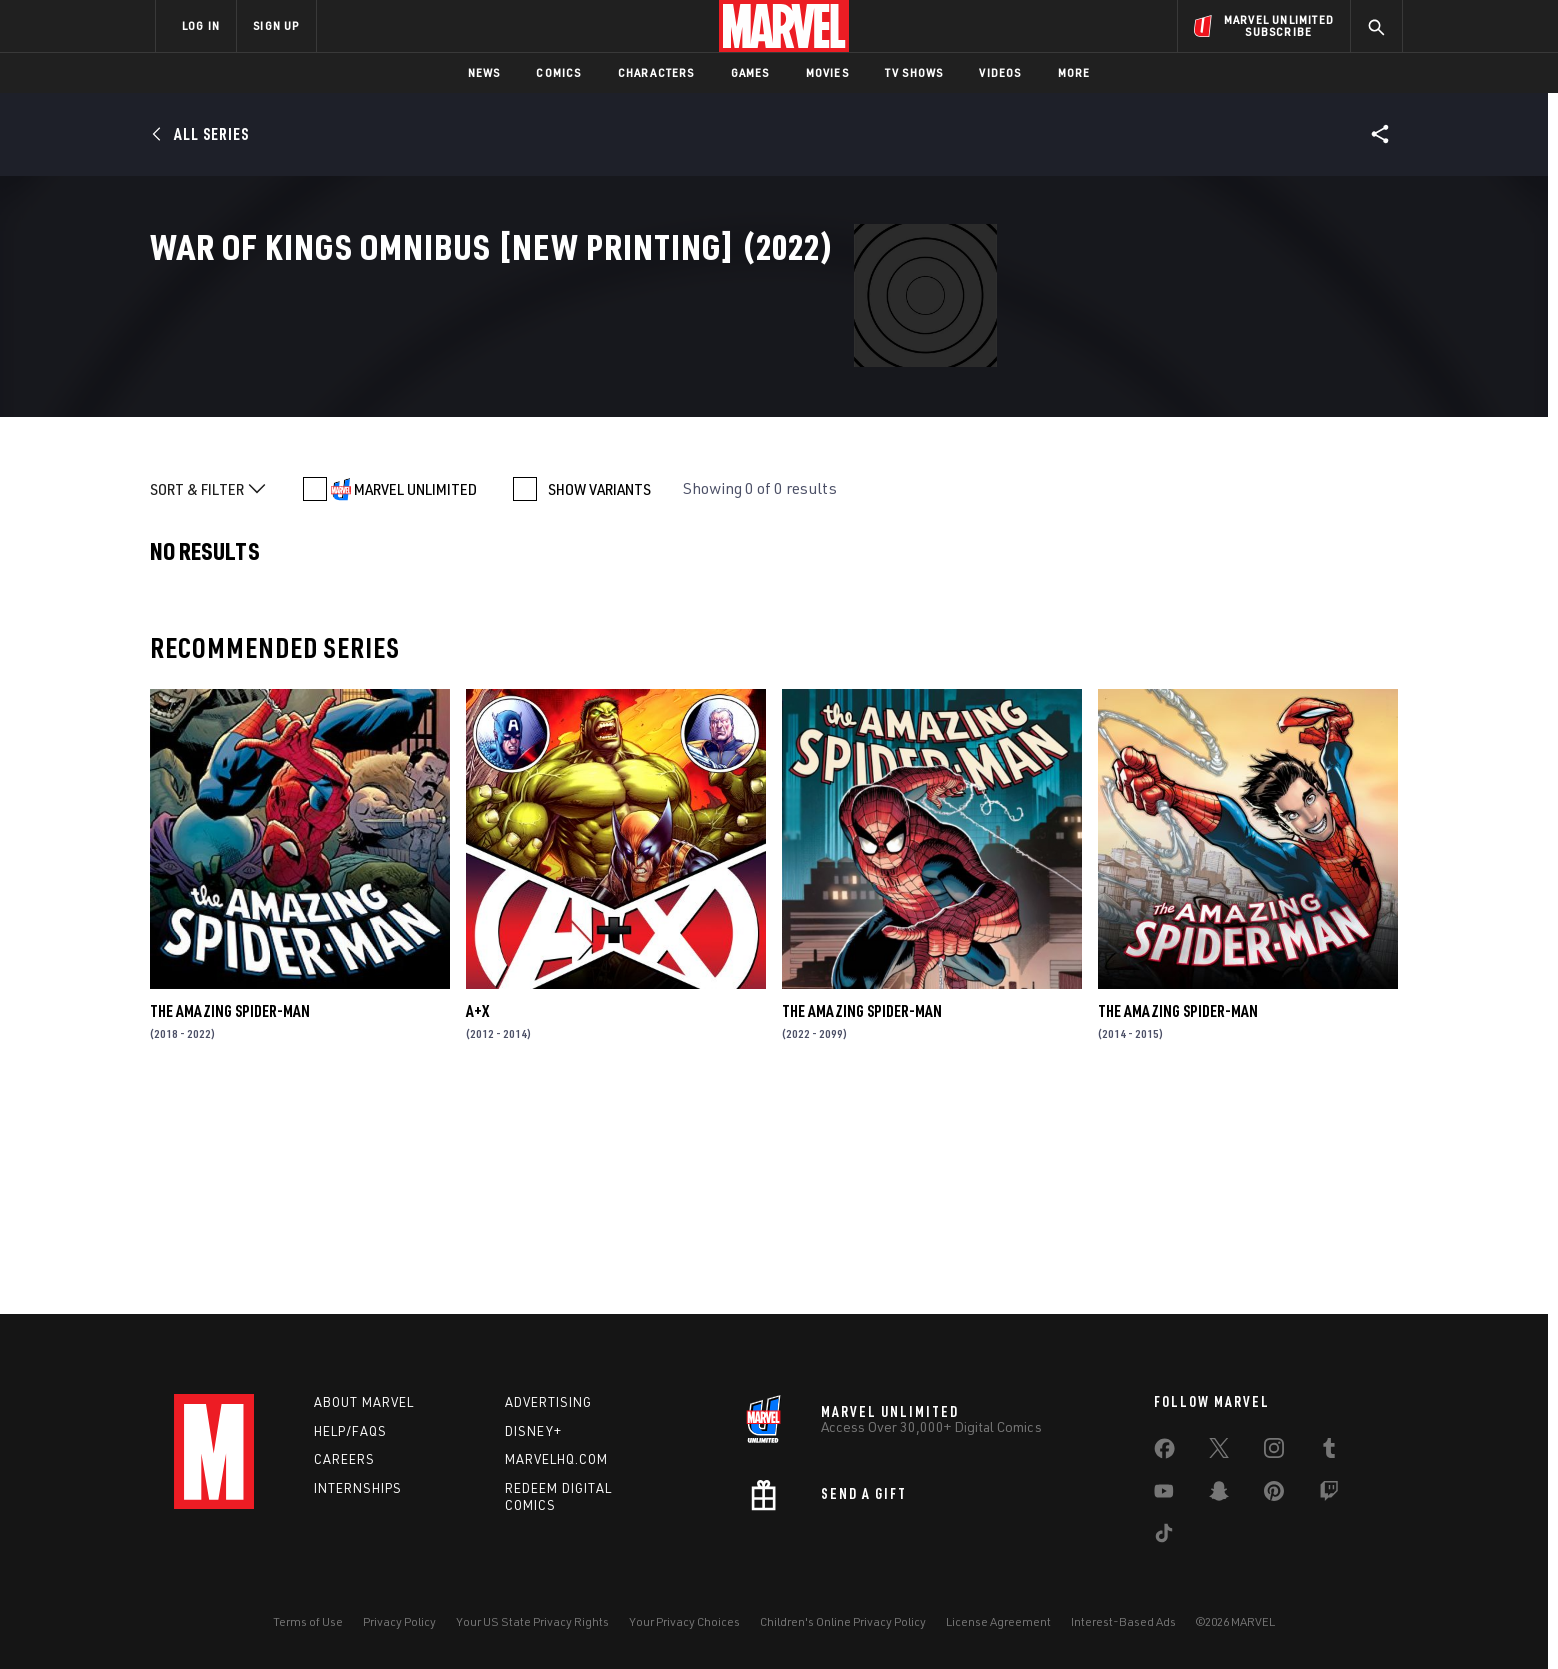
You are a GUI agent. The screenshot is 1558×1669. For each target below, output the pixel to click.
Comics (558, 72)
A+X (477, 1218)
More (1074, 72)
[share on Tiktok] (1164, 1537)
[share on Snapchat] (1219, 1495)
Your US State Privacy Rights (532, 1621)
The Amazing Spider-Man (230, 1218)
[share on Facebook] (1164, 1453)
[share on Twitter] (1219, 1452)
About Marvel (364, 1402)
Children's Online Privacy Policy (843, 1621)
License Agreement (998, 1621)
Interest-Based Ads (1123, 1621)
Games (750, 72)
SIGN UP (276, 25)
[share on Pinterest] (1274, 1495)
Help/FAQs (350, 1431)
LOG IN (201, 25)
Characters (656, 72)
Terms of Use (308, 1621)
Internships (358, 1488)
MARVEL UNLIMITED (415, 696)
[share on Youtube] (1164, 1495)
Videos (1000, 72)
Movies (827, 72)
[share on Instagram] (1274, 1452)
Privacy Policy (399, 1621)
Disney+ (533, 1431)
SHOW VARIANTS (599, 696)
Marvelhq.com (556, 1459)
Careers (344, 1459)
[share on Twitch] (1329, 1495)
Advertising (548, 1402)
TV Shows (914, 72)
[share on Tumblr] (1329, 1452)
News (484, 72)
